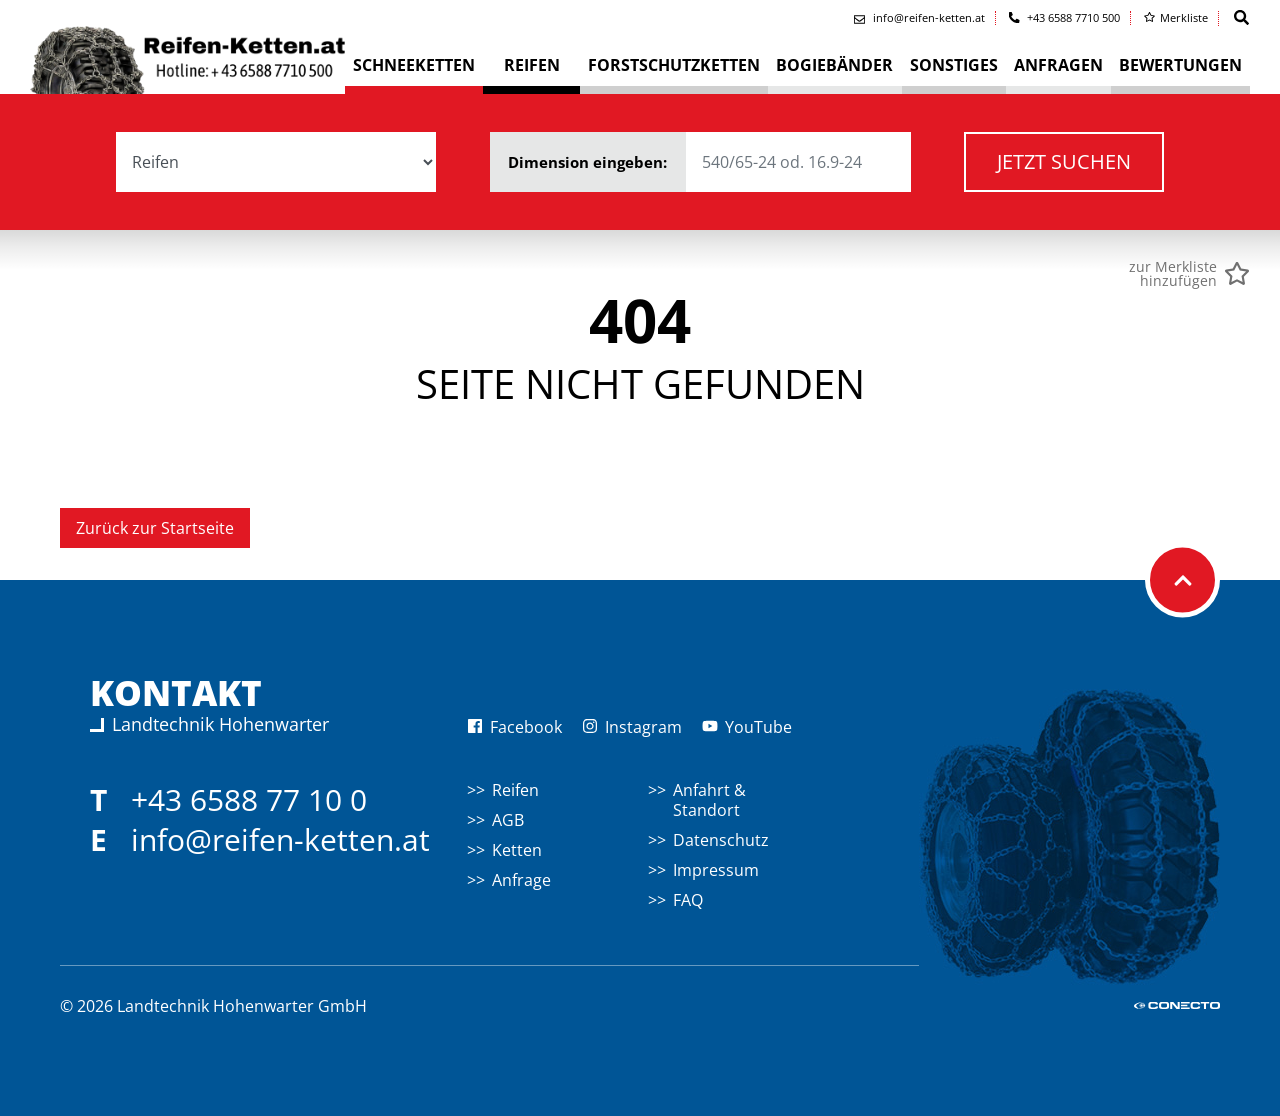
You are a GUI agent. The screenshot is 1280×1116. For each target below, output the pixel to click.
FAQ (688, 900)
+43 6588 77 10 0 (249, 799)
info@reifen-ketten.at (280, 839)
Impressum (716, 870)
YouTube (747, 727)
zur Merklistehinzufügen (1173, 274)
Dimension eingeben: (709, 162)
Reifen (515, 790)
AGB (508, 820)
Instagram (632, 727)
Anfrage (521, 880)
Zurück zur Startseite (155, 528)
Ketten (517, 850)
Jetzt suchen (1064, 161)
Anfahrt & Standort (709, 800)
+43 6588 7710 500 (1065, 18)
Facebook (514, 727)
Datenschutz (721, 840)
